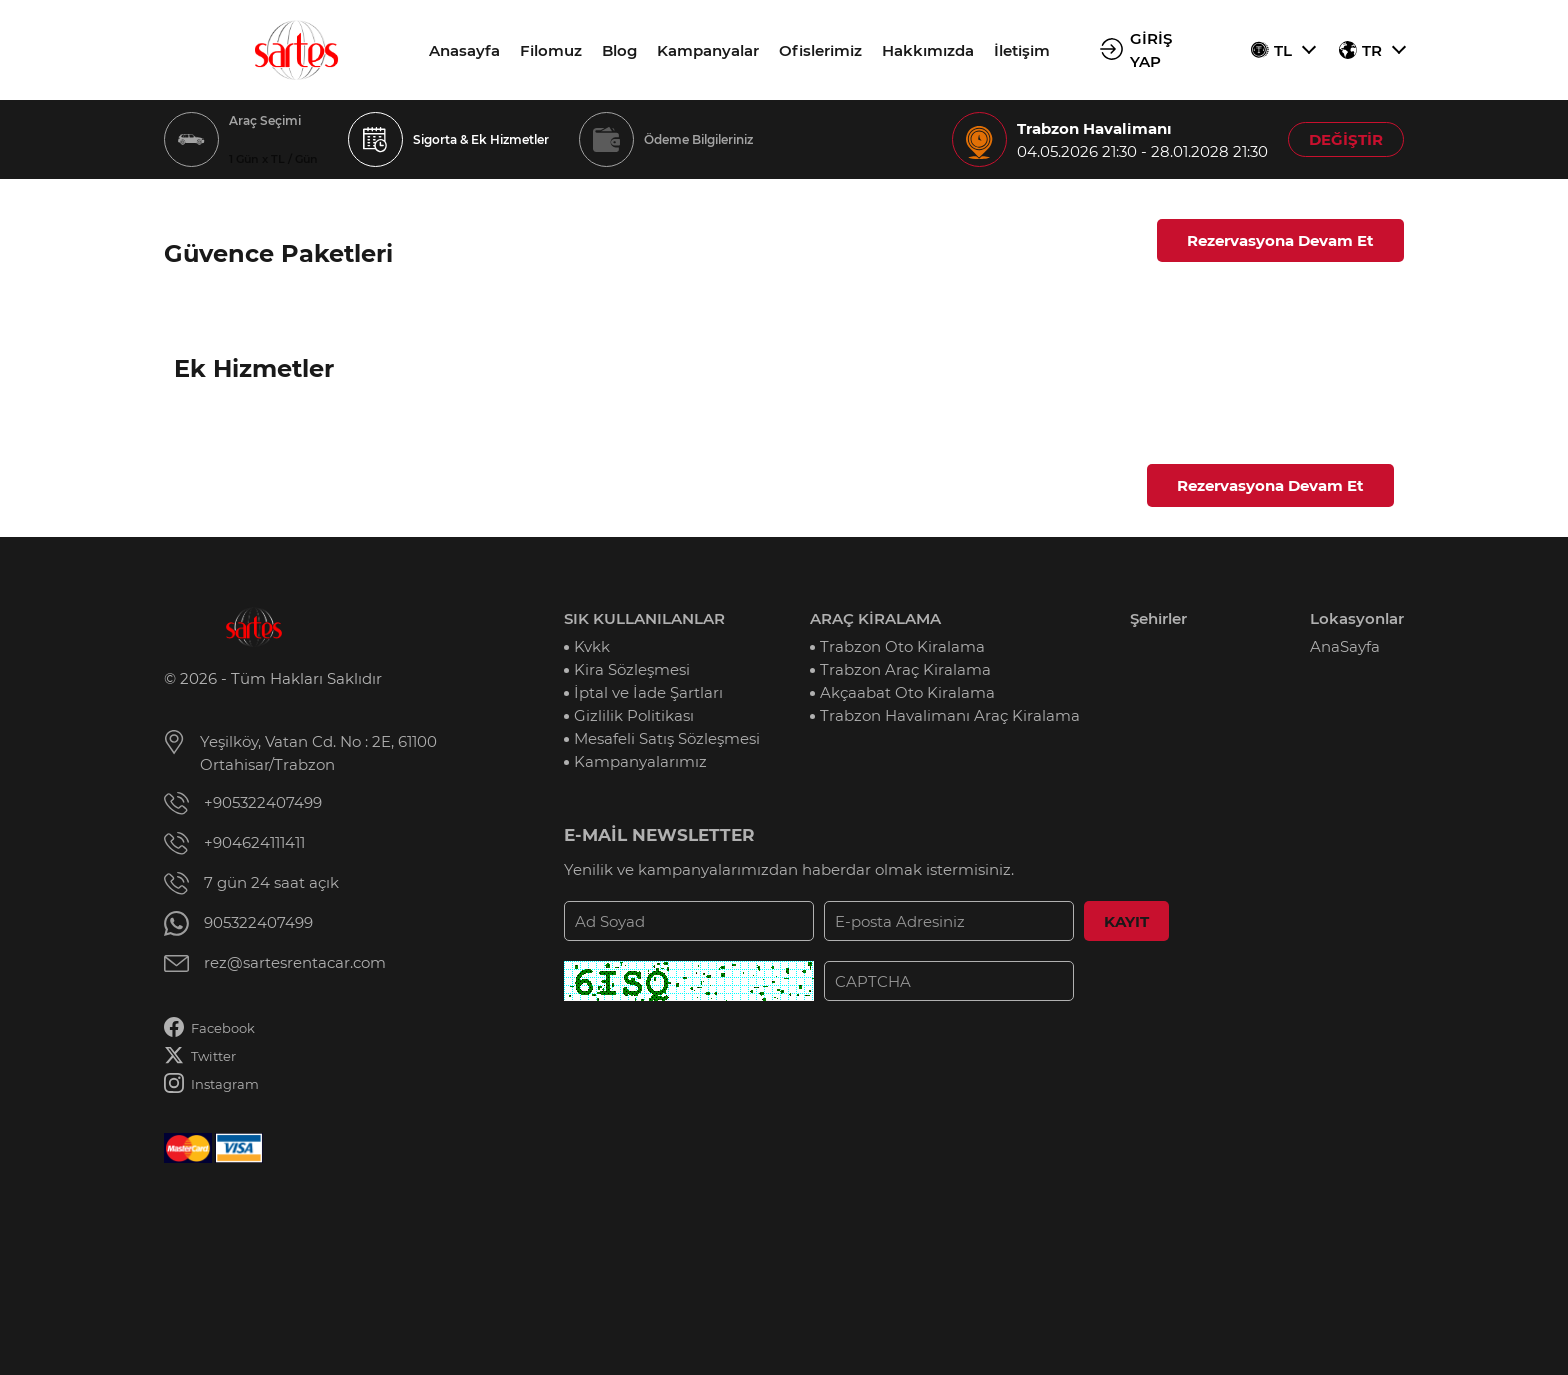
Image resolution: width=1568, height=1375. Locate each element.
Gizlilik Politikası (634, 715)
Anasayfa (464, 50)
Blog (619, 50)
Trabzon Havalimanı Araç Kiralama (950, 715)
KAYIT (1126, 921)
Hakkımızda (928, 50)
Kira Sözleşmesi (632, 669)
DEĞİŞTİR (1346, 139)
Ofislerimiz (820, 50)
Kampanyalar (708, 50)
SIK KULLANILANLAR (644, 618)
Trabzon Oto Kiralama (902, 646)
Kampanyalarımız (640, 761)
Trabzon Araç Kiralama (905, 669)
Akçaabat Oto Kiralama (907, 692)
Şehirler (1158, 618)
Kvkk (592, 646)
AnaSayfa (1345, 646)
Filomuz (551, 50)
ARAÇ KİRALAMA (875, 618)
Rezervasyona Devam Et (1280, 240)
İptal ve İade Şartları (648, 692)
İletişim (1022, 50)
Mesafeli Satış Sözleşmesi (667, 738)
